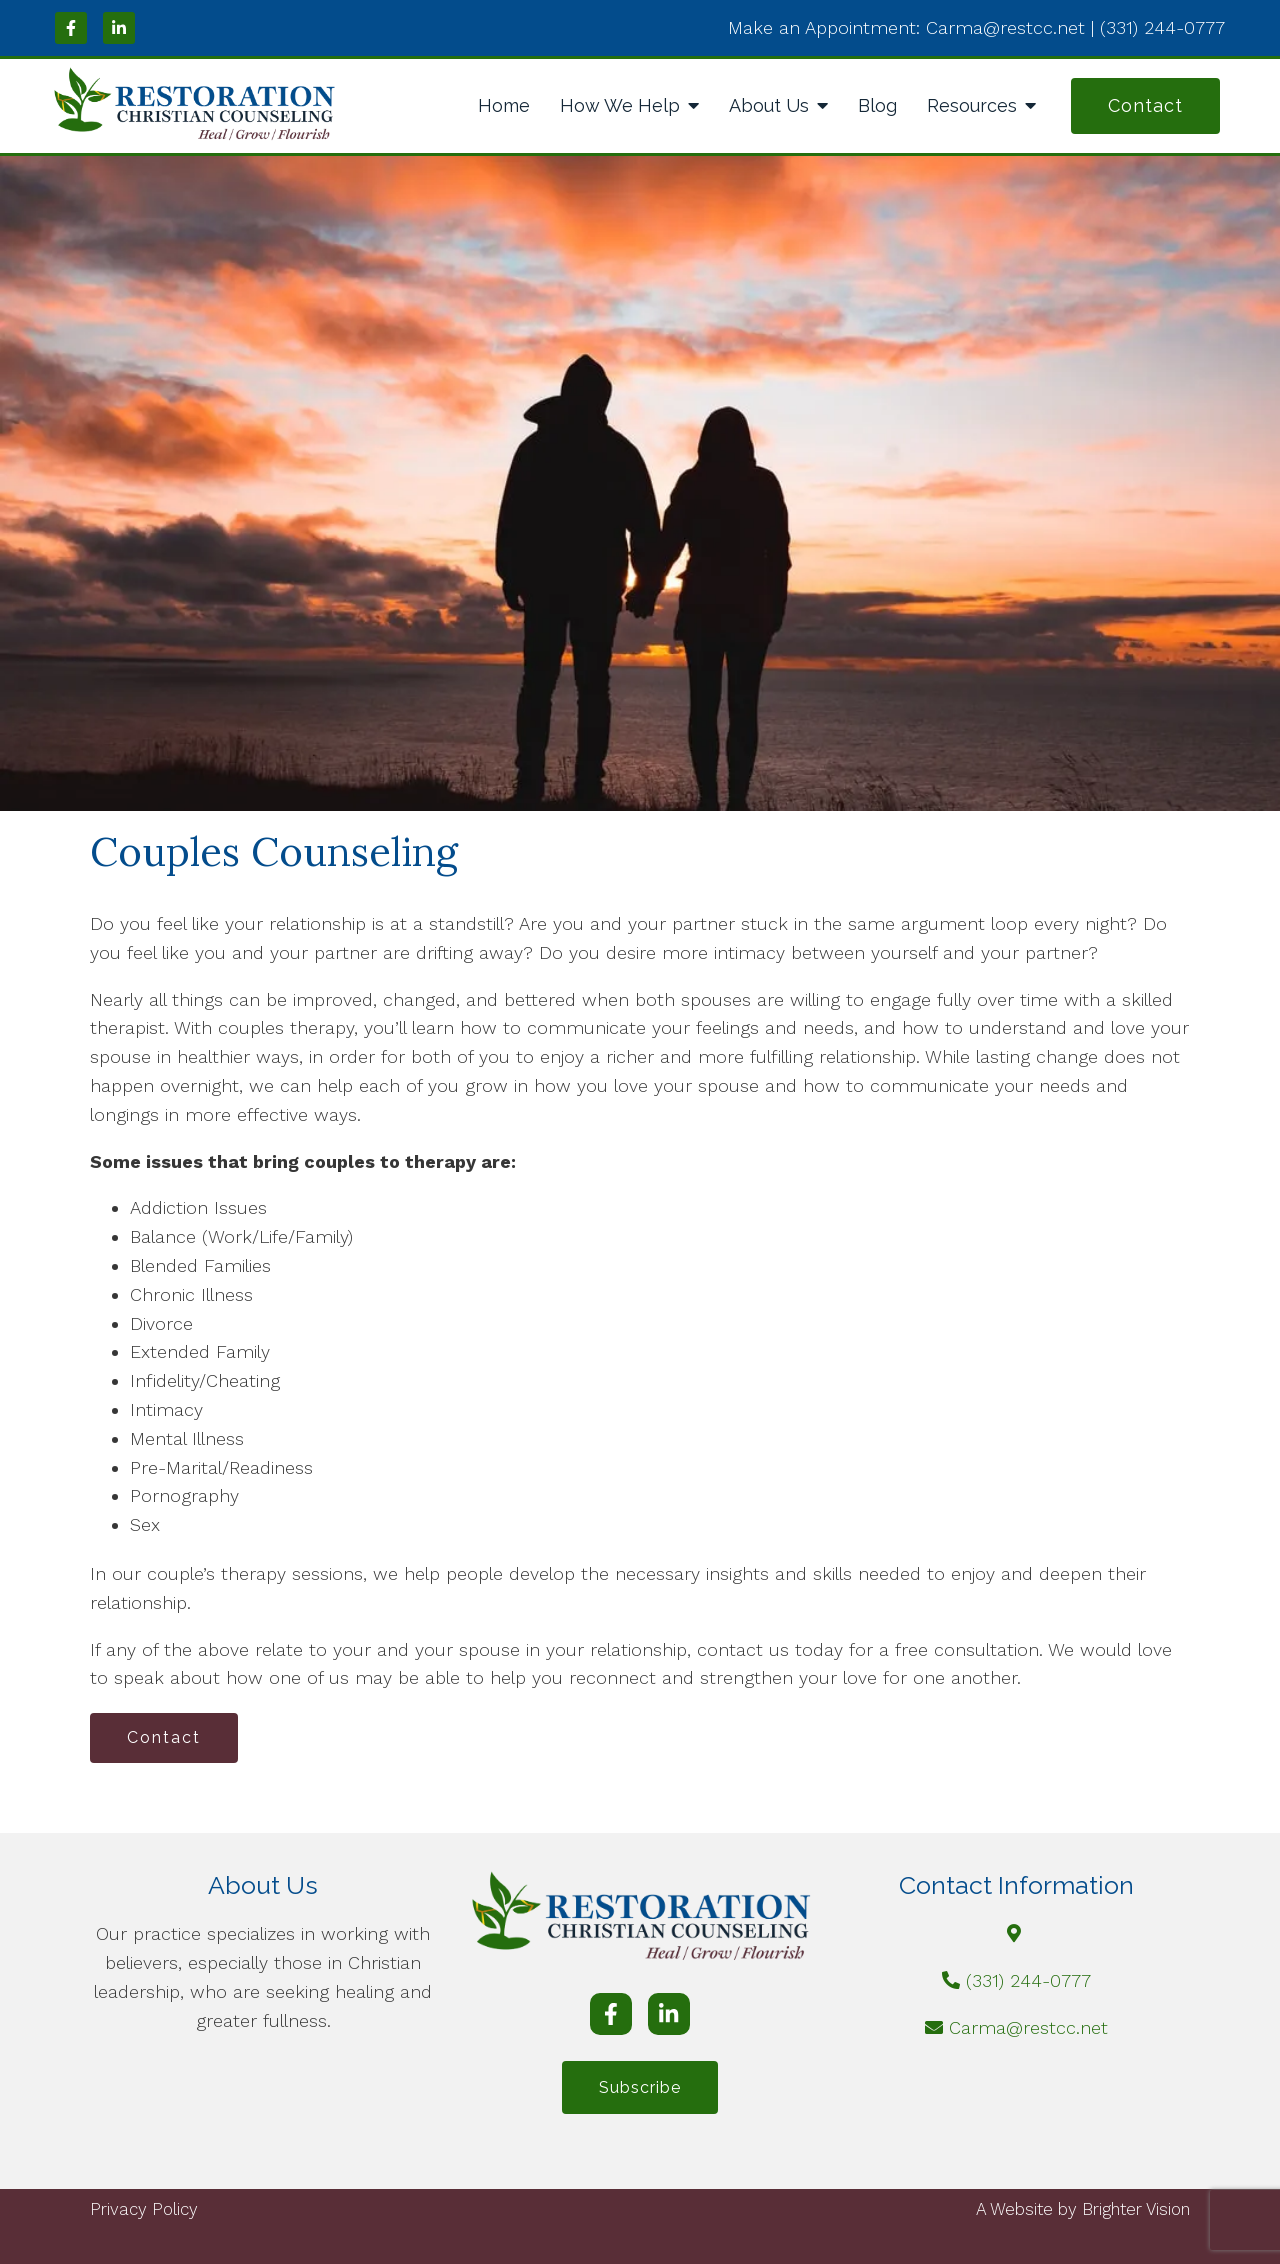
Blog (877, 105)
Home (504, 105)
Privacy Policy (144, 2209)
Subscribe (640, 2087)
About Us (769, 105)
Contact (1145, 105)
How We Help (620, 105)
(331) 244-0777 (1028, 1980)
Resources (972, 105)
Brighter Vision (1136, 2209)
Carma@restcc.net (1028, 2027)
